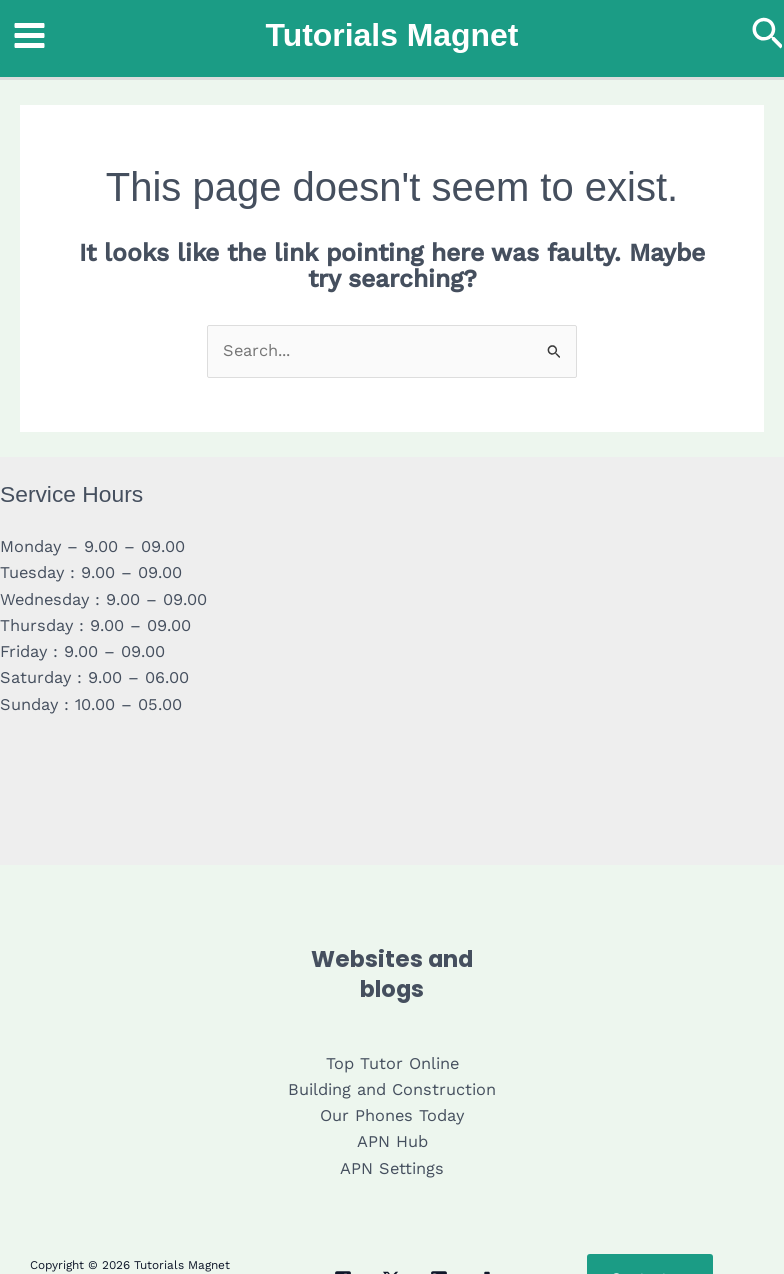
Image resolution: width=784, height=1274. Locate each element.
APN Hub (392, 1141)
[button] (768, 35)
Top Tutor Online (392, 1063)
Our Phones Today (392, 1115)
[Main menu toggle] (30, 36)
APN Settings (392, 1168)
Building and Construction (392, 1089)
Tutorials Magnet (392, 35)
